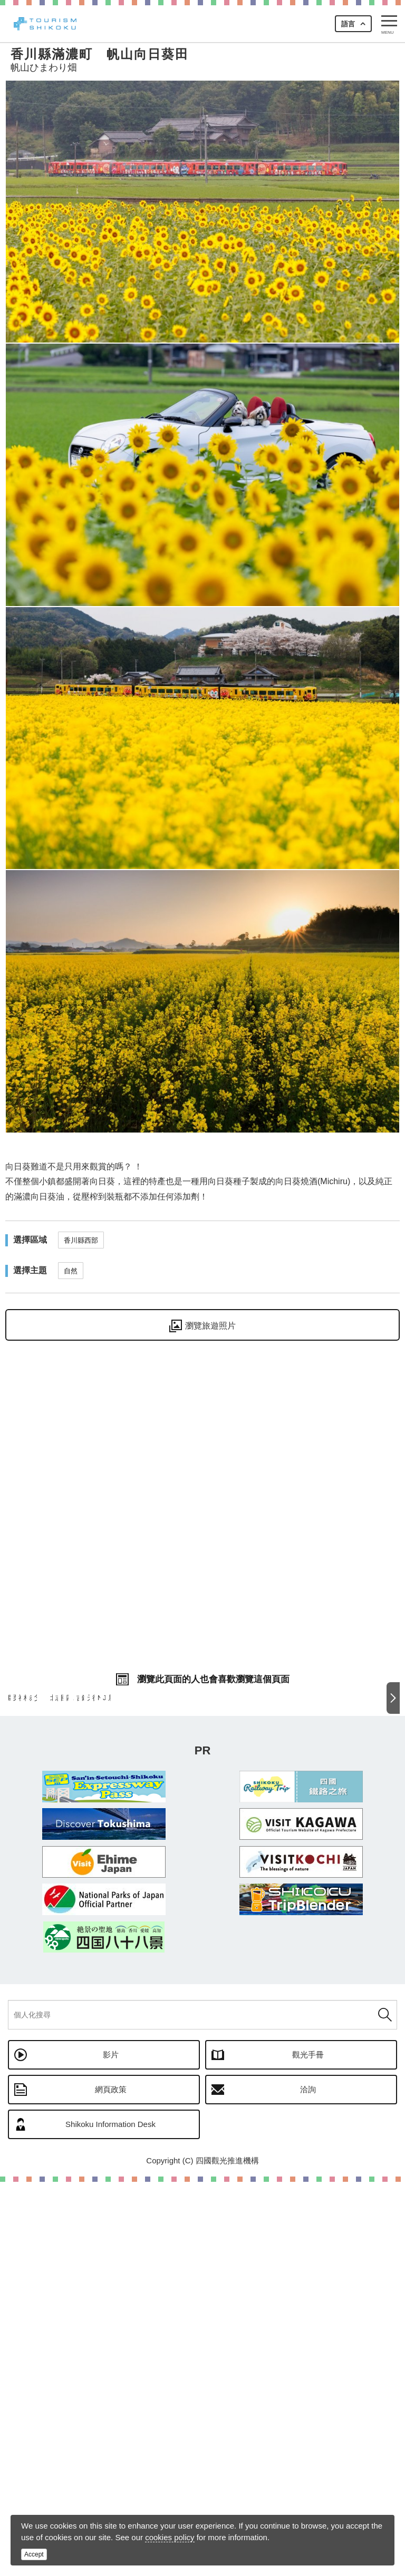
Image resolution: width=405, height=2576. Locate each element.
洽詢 (308, 2483)
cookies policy (169, 2537)
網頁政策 (111, 2483)
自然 (71, 1271)
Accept (34, 2554)
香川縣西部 (81, 1240)
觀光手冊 (308, 2448)
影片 (111, 2448)
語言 (348, 24)
